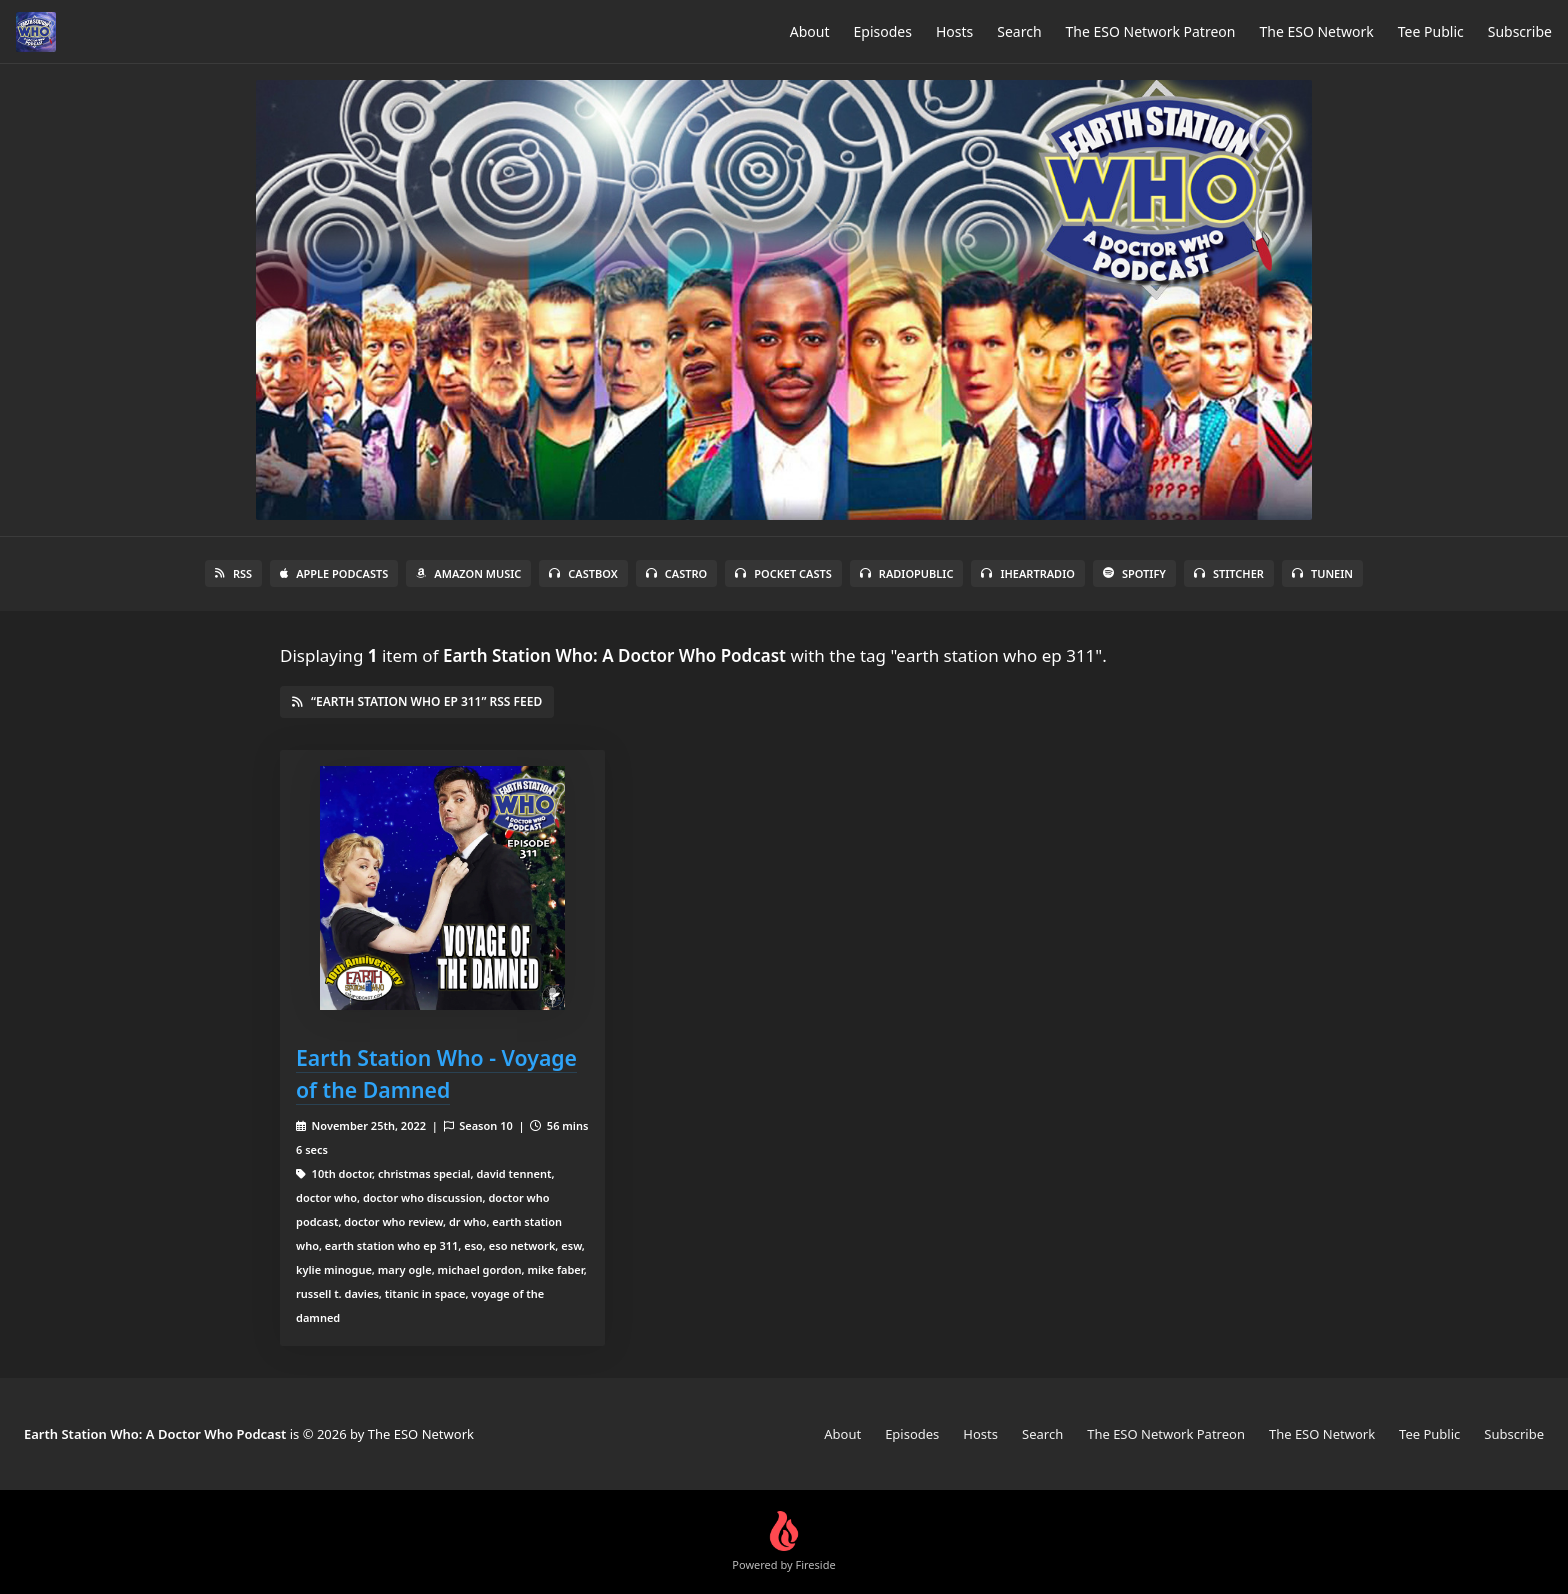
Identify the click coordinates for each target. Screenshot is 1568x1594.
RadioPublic (907, 573)
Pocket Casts (783, 573)
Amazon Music (468, 573)
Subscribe (1520, 31)
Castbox (583, 573)
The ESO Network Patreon (1151, 31)
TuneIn (1322, 573)
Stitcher (1229, 573)
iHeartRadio (1028, 573)
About (810, 31)
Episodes (883, 31)
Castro (676, 573)
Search (1019, 31)
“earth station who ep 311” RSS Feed (417, 701)
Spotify (1134, 573)
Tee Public (1431, 31)
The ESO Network (1316, 31)
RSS (233, 573)
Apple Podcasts (334, 573)
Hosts (954, 31)
